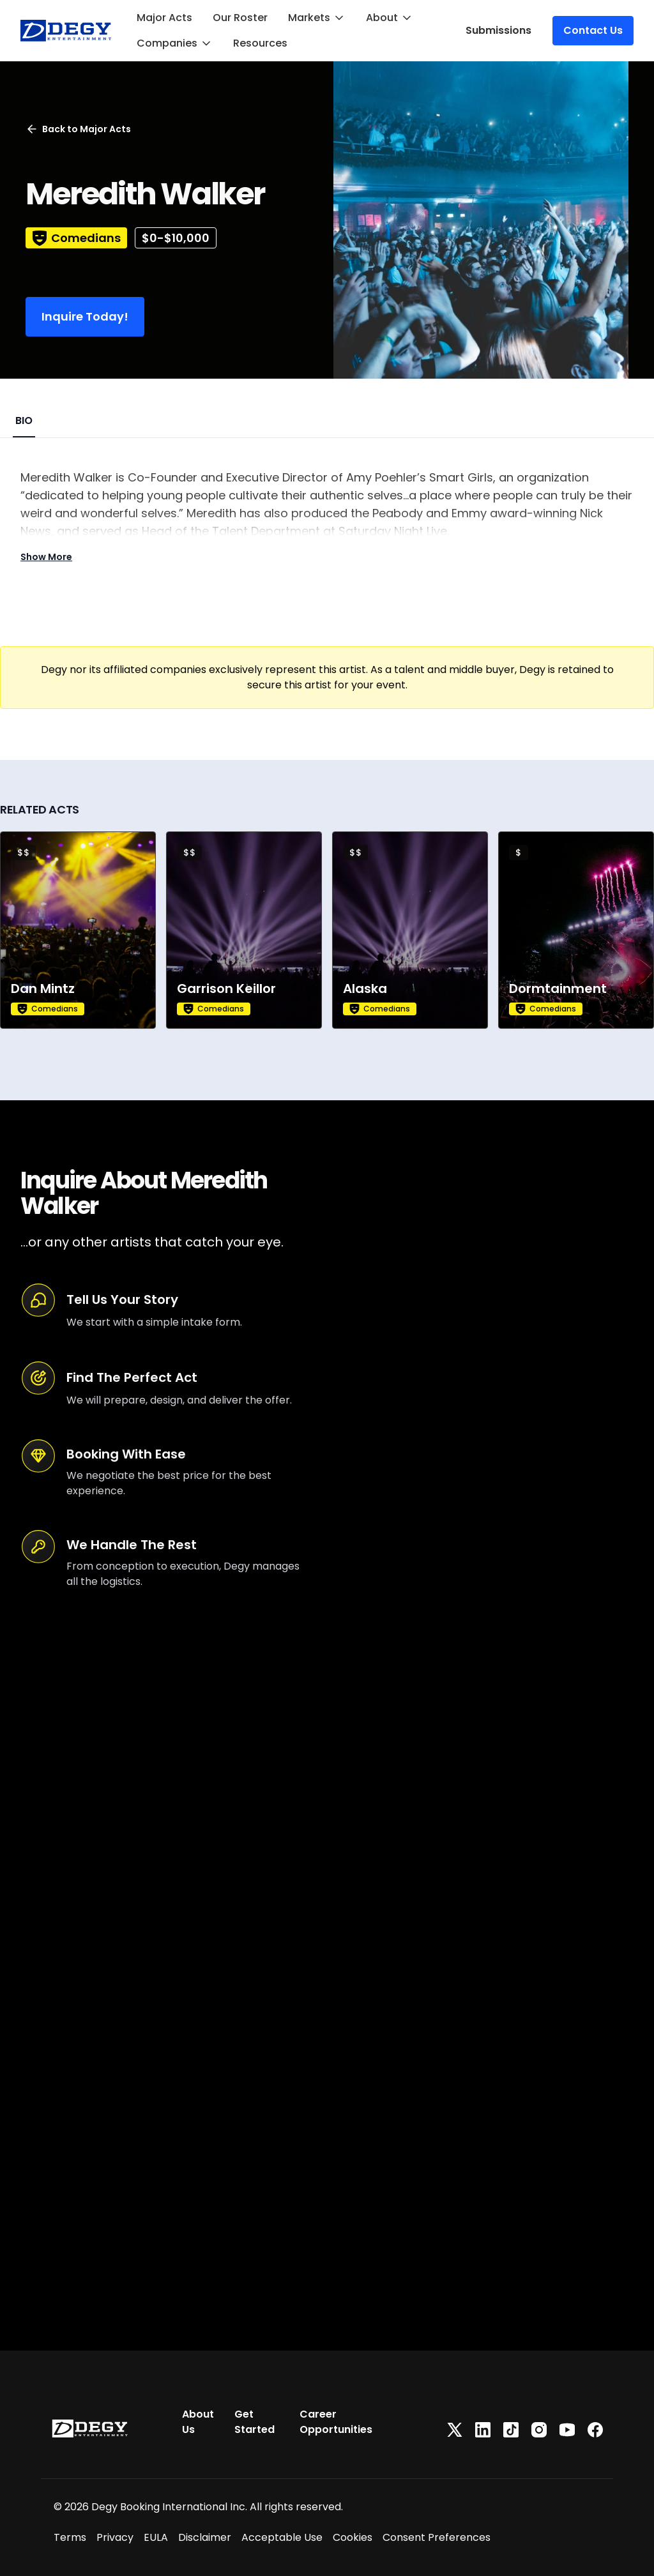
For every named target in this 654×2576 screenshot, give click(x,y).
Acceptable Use (282, 2537)
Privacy (114, 2537)
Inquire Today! (85, 316)
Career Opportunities (336, 2422)
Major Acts (164, 17)
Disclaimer (204, 2537)
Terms (70, 2537)
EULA (156, 2537)
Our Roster (240, 17)
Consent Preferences (436, 2537)
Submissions (498, 30)
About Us (198, 2422)
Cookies (352, 2537)
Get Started (254, 2422)
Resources (260, 43)
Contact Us (593, 30)
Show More (46, 556)
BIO (24, 420)
